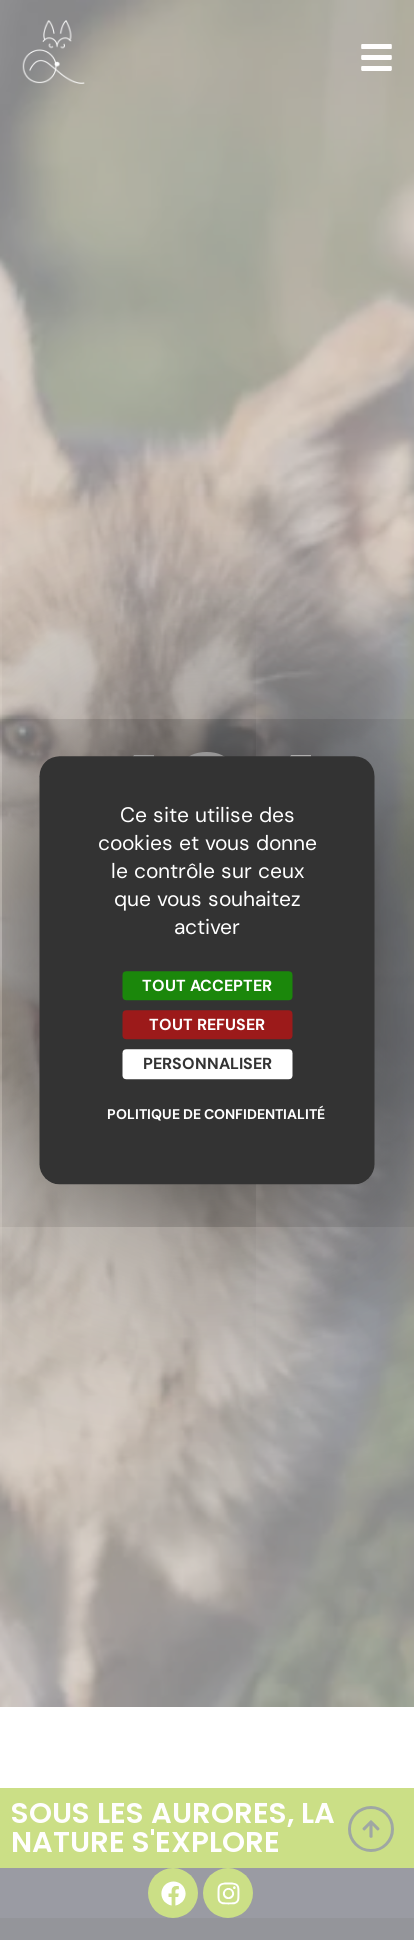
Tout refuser (207, 1024)
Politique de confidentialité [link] (212, 1114)
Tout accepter (207, 985)
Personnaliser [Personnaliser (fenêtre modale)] (207, 1064)
